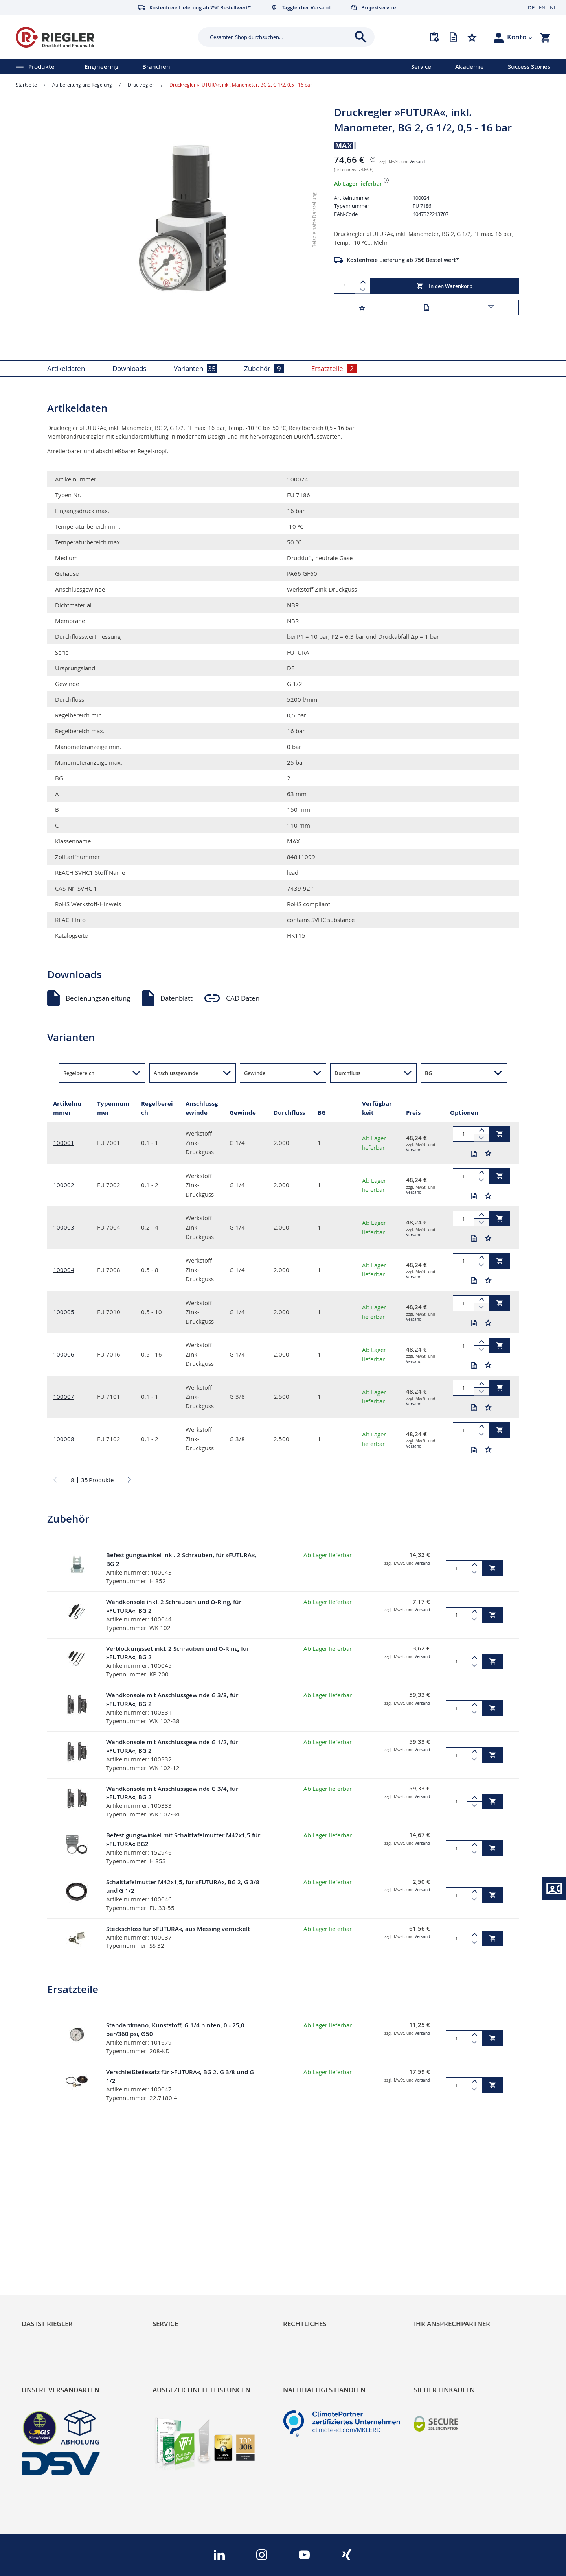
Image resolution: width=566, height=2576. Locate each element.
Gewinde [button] (254, 1073)
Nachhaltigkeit (43, 2242)
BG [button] (428, 1073)
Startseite (26, 84)
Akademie (469, 67)
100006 (63, 1354)
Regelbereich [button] (78, 1073)
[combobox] (280, 37)
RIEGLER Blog (42, 2228)
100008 (63, 1439)
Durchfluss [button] (347, 1073)
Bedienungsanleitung (98, 998)
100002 (63, 1185)
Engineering (101, 67)
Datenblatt (176, 998)
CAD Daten (242, 998)
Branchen (156, 67)
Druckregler (141, 84)
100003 (63, 1227)
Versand (417, 161)
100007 (63, 1396)
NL (553, 7)
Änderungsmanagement (190, 2269)
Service (421, 67)
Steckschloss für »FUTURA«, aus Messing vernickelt (178, 1929)
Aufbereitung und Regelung (82, 84)
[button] (519, 37)
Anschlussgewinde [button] (176, 1073)
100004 (63, 1270)
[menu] (195, 66)
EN (542, 7)
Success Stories (529, 67)
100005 (63, 1312)
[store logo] (104, 37)
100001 (63, 1143)
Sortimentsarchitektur (55, 2269)
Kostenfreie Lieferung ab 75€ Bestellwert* (403, 260)
